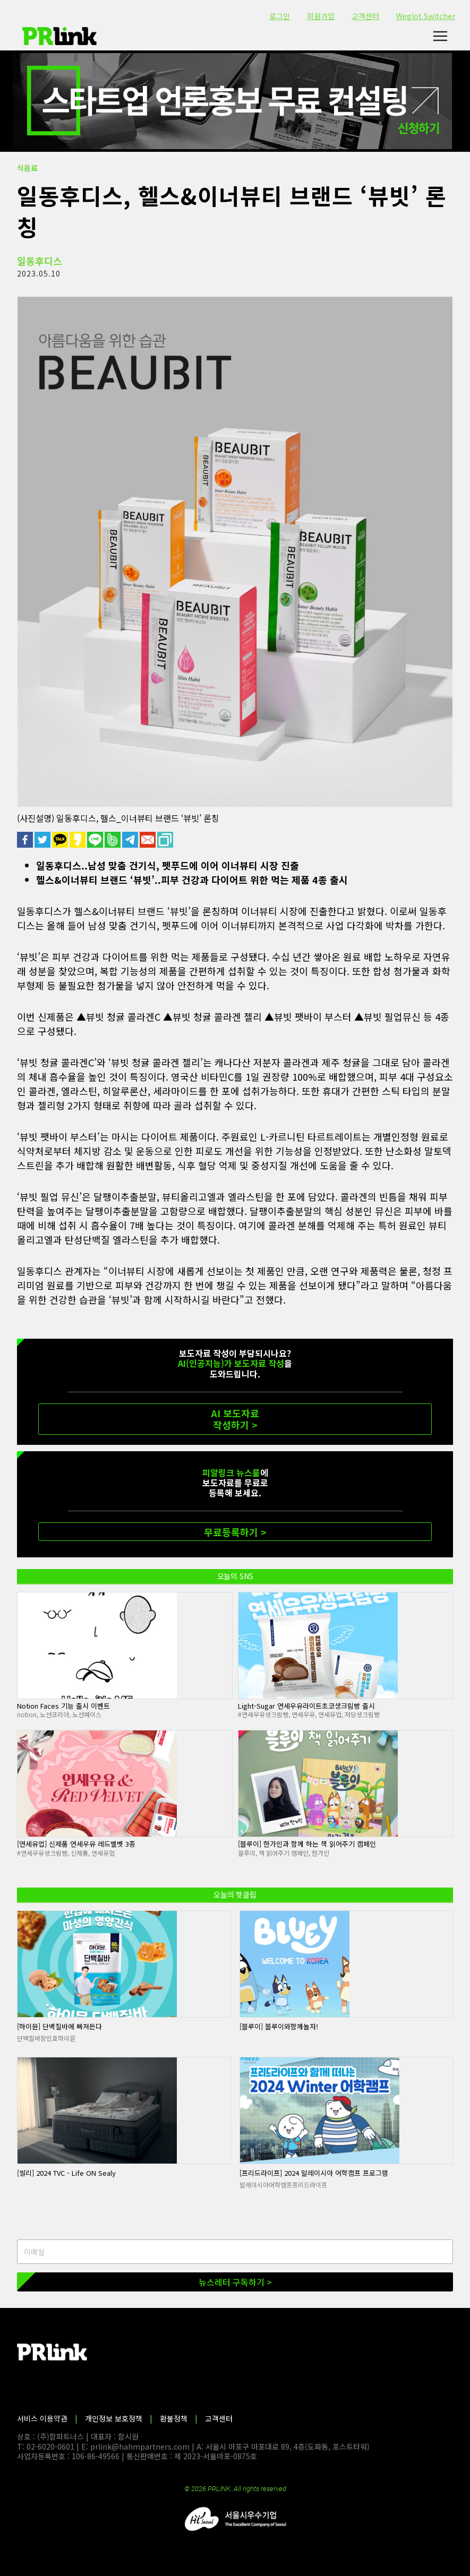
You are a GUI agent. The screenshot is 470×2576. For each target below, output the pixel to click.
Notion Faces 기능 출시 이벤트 (63, 1706)
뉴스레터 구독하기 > (235, 2282)
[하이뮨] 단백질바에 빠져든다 (59, 2026)
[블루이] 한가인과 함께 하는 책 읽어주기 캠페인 (307, 1844)
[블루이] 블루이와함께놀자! (279, 2026)
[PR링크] (59, 36)
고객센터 (365, 16)
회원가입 (321, 16)
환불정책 (173, 2418)
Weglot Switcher (425, 16)
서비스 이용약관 (42, 2418)
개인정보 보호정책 (113, 2418)
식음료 (27, 167)
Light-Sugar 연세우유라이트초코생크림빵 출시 (306, 1706)
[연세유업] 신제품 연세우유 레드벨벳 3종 (76, 1844)
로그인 (279, 16)
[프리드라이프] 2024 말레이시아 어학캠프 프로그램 (314, 2173)
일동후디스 (39, 261)
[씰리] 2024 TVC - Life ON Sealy (66, 2173)
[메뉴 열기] (440, 36)
